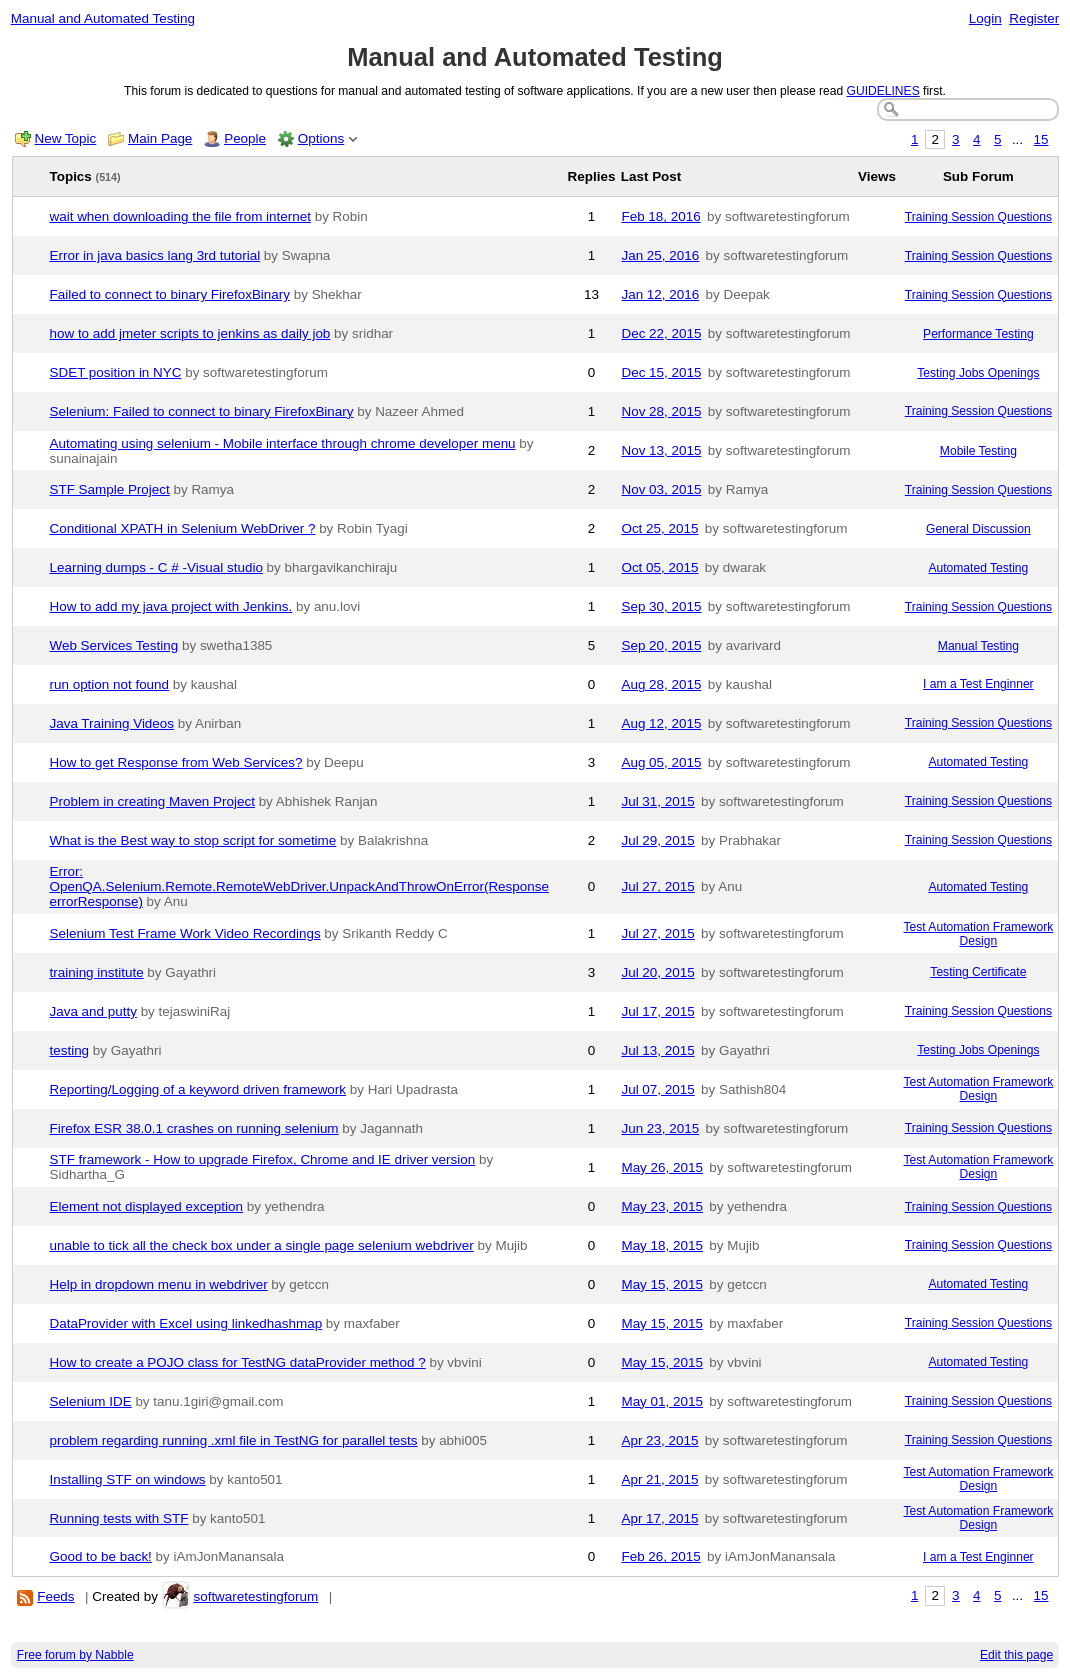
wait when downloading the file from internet (180, 216)
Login (985, 18)
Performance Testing (978, 334)
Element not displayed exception (146, 1206)
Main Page (160, 138)
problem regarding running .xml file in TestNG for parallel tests (234, 1440)
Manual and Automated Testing (103, 18)
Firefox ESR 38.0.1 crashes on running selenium (194, 1128)
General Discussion (978, 529)
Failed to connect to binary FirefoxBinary (170, 294)
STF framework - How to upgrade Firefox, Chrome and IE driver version (263, 1159)
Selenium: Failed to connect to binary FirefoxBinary (202, 411)
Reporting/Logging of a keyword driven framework (198, 1089)
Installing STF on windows (128, 1479)
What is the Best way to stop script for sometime (193, 840)
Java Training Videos (112, 723)
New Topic (66, 138)
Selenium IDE (91, 1401)
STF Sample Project (110, 489)
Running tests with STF (119, 1518)
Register (1034, 18)
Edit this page (1016, 1655)
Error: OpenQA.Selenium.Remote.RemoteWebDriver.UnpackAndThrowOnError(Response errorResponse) (299, 886)
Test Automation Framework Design (979, 934)
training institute (97, 972)
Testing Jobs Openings (978, 373)
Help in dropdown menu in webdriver (159, 1284)
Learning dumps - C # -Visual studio (156, 567)
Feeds (55, 1596)
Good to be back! (101, 1556)
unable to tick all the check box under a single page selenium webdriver (262, 1245)
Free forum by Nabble (75, 1655)
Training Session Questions (978, 217)
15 (1041, 139)
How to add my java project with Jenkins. (171, 606)
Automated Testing (978, 568)
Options (321, 138)
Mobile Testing (978, 451)
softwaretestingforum (255, 1596)
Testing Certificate (978, 972)
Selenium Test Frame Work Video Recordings (185, 933)
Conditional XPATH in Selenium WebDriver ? (183, 528)
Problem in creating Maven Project (152, 801)
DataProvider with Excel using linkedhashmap (186, 1323)
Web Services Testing (114, 645)
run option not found (110, 684)
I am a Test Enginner (978, 684)
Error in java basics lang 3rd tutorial (155, 255)
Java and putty (93, 1011)
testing (70, 1050)
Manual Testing (978, 646)
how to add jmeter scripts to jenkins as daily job (190, 333)
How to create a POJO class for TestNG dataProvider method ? (238, 1362)
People (245, 138)
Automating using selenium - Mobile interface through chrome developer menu (283, 443)
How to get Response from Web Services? (176, 762)
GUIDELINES (883, 91)
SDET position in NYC (116, 372)
